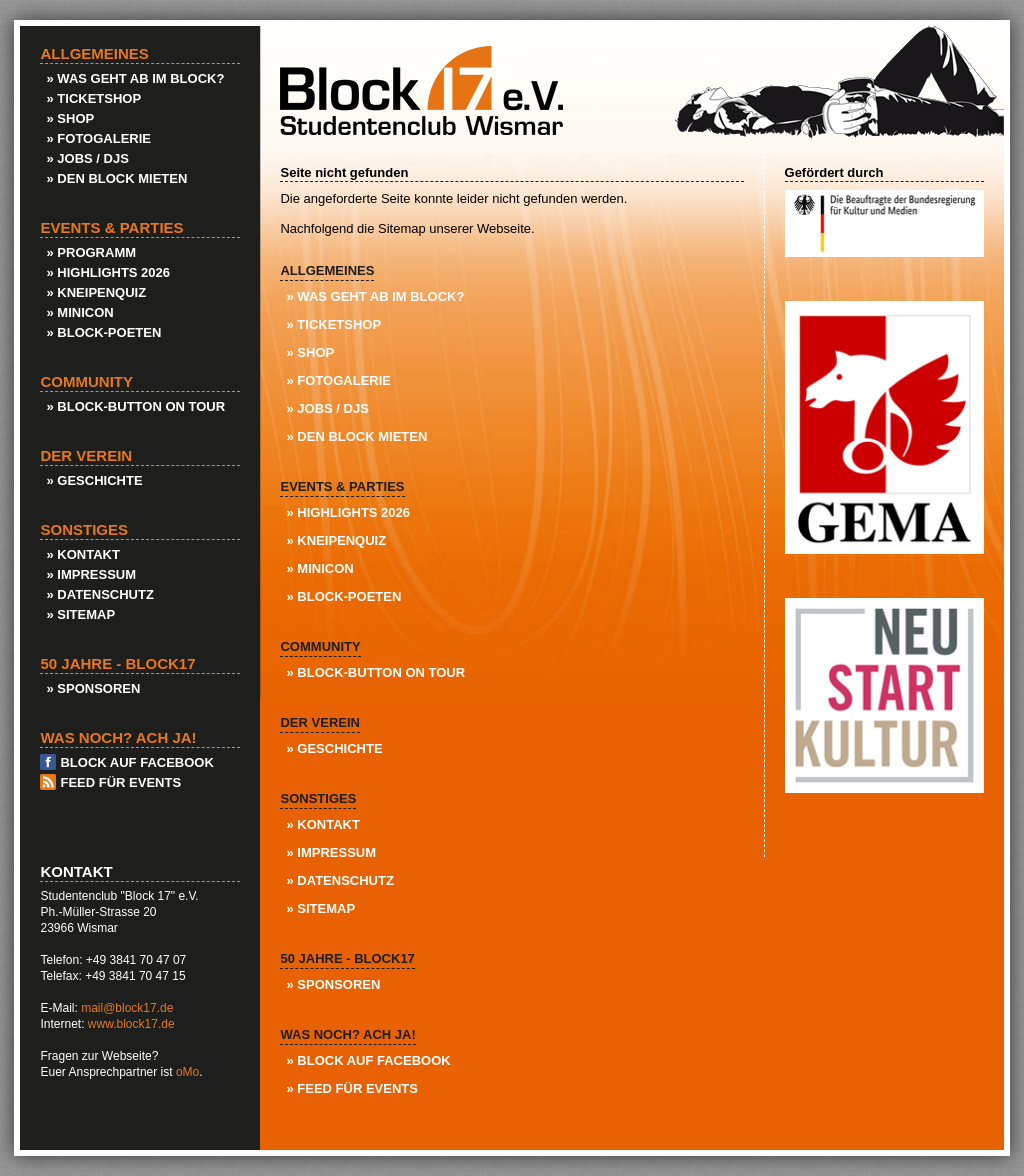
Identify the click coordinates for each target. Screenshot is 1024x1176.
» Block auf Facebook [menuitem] (368, 1060)
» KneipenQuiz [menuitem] (336, 540)
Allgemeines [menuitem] (327, 270)
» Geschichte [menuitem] (334, 748)
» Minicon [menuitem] (319, 568)
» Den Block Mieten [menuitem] (356, 436)
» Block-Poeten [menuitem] (343, 596)
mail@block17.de (127, 1008)
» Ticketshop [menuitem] (333, 324)
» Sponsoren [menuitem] (333, 984)
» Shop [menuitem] (310, 352)
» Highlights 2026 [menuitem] (348, 512)
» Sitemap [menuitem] (320, 908)
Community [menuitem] (320, 646)
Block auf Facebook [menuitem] (136, 762)
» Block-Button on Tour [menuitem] (375, 672)
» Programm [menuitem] (91, 252)
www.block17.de (131, 1024)
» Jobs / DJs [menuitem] (327, 408)
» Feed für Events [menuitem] (351, 1088)
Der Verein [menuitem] (319, 722)
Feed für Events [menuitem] (120, 782)
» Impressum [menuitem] (331, 852)
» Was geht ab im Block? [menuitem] (375, 296)
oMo (187, 1072)
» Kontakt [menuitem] (322, 824)
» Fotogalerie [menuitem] (338, 380)
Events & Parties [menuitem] (342, 486)
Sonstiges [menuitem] (318, 798)
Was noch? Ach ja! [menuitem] (347, 1034)
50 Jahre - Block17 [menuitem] (347, 958)
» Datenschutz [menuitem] (339, 880)
